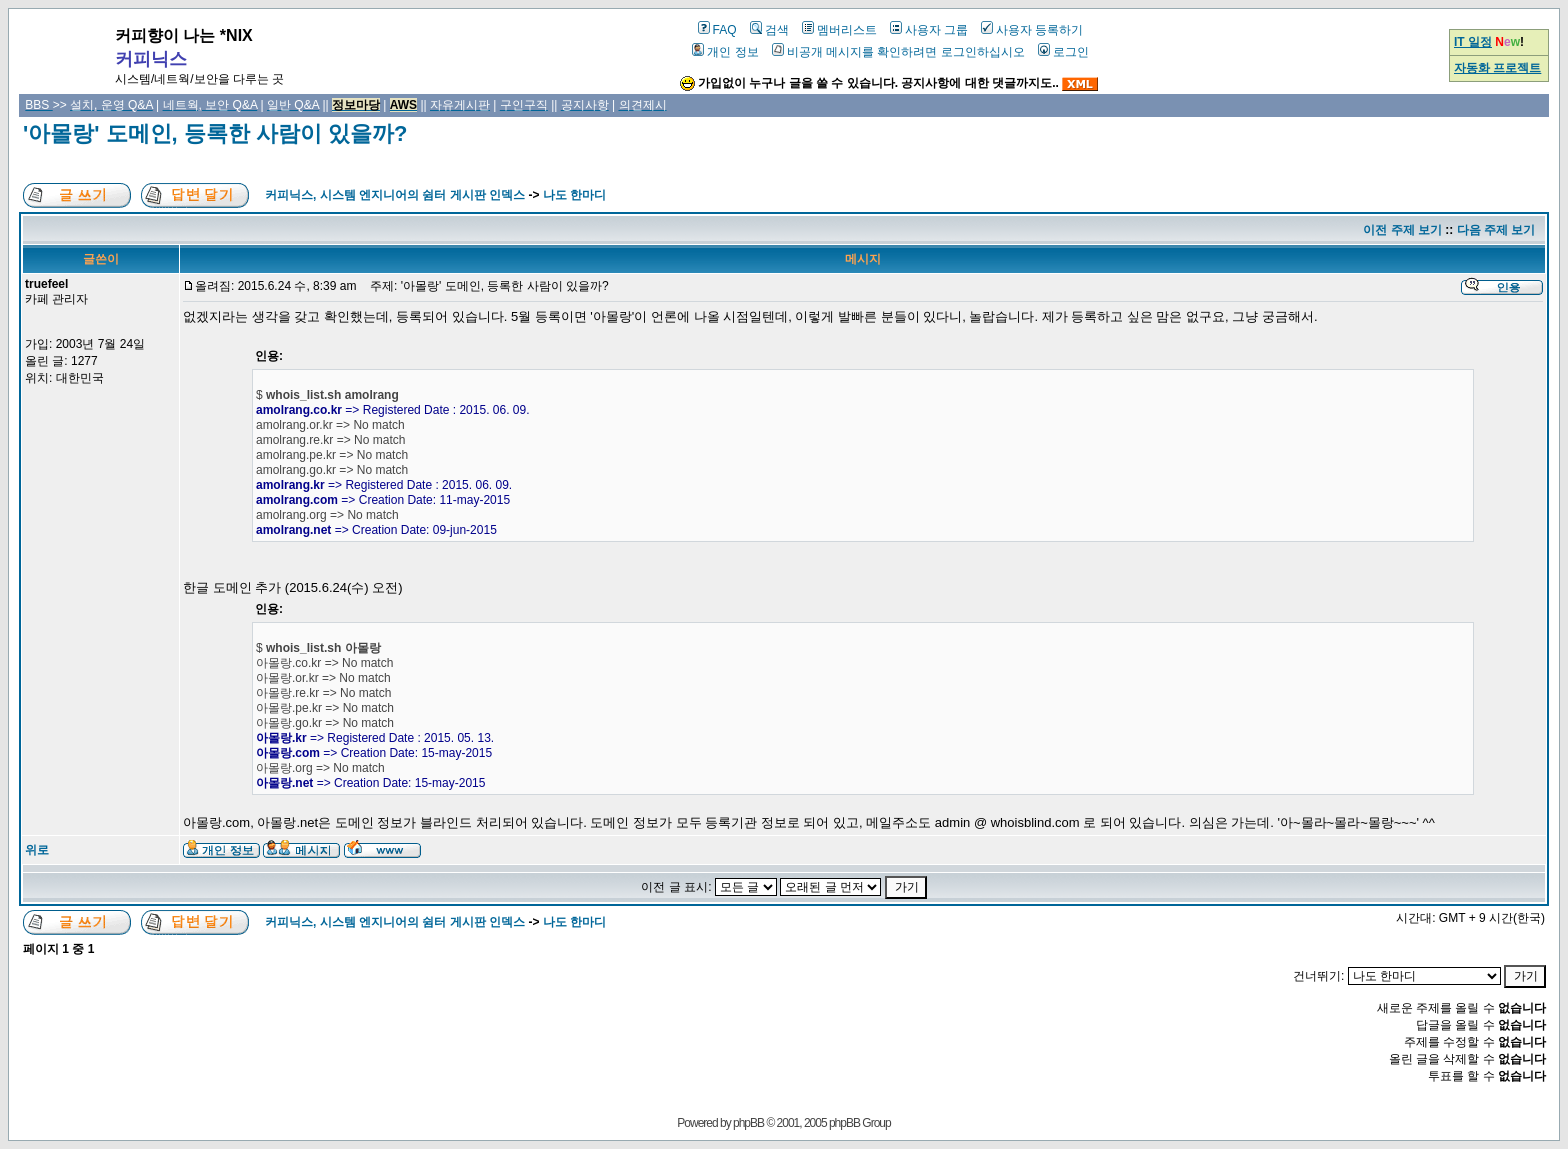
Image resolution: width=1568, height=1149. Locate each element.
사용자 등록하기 (1032, 30)
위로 (37, 850)
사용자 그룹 (929, 30)
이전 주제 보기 (1402, 230)
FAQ (717, 30)
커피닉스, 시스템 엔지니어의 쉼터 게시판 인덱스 (395, 195)
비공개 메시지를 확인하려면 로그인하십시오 (898, 52)
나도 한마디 (574, 195)
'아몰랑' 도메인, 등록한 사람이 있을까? (215, 133)
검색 (769, 30)
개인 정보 (725, 52)
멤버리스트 (839, 30)
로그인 (1063, 52)
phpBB (748, 1123)
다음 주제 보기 (1496, 230)
